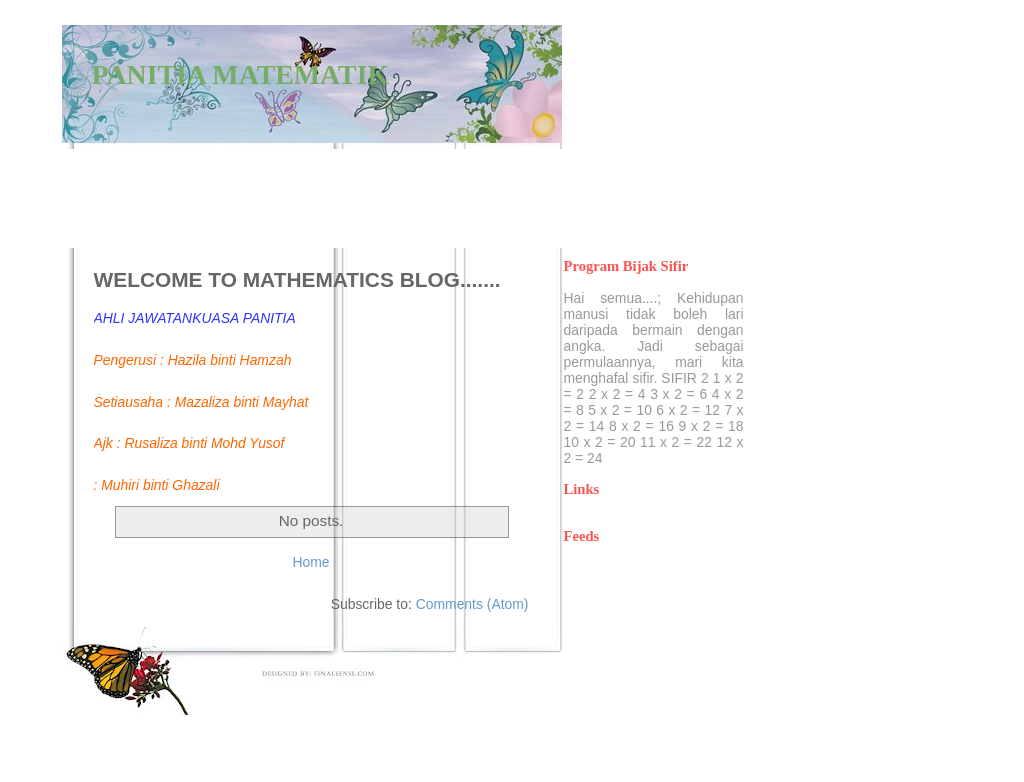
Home (310, 562)
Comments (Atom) (472, 604)
